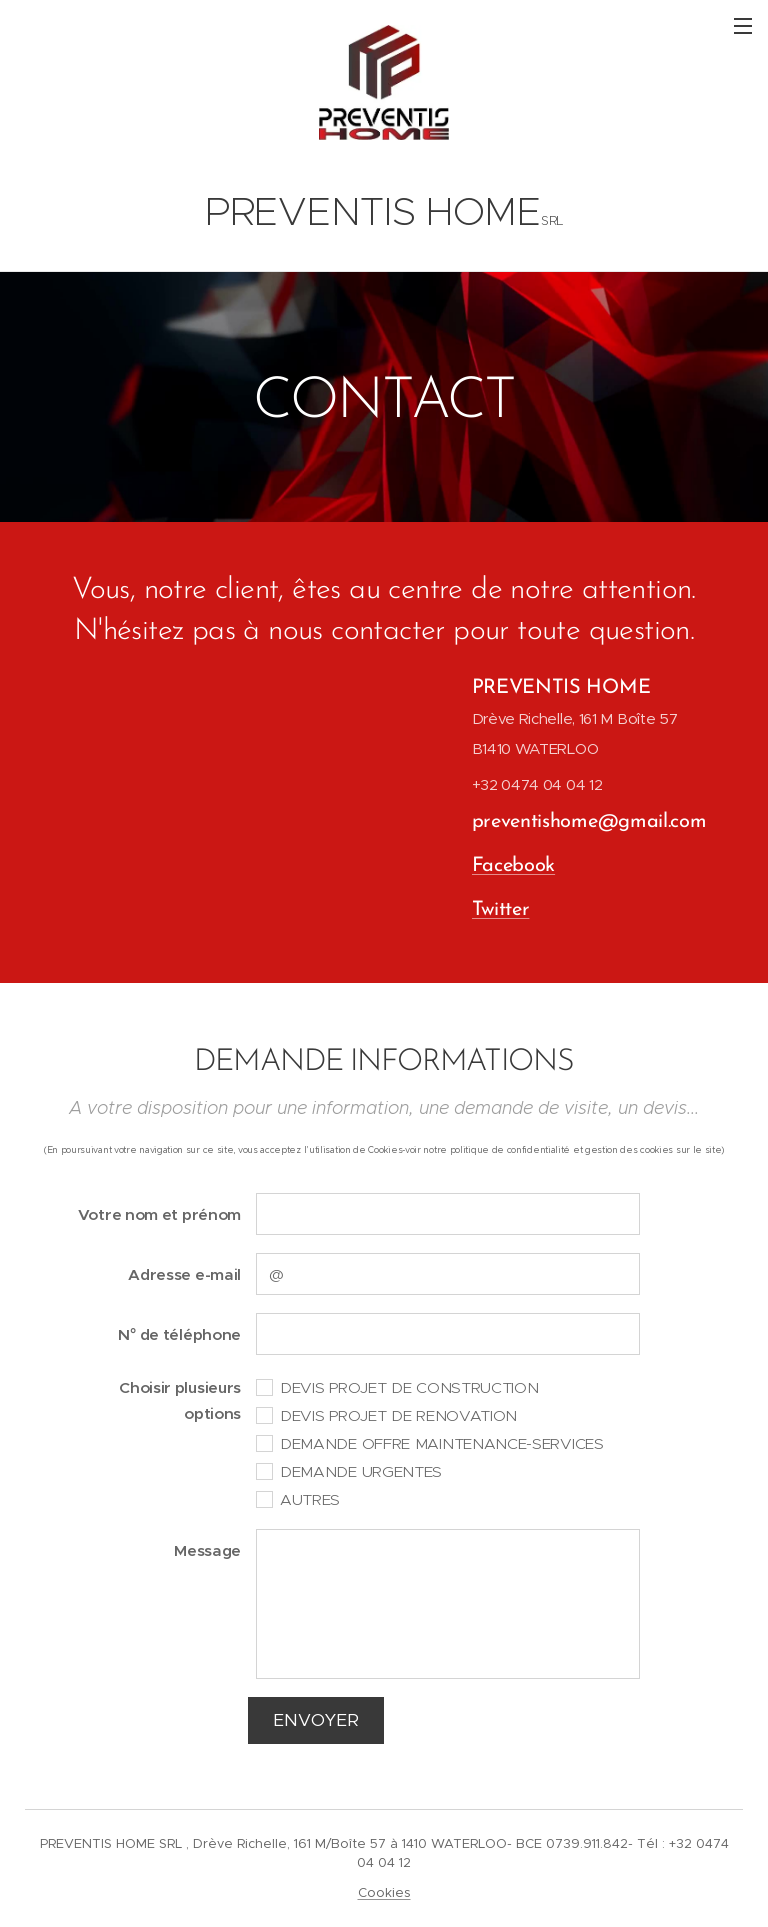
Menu (743, 26)
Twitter (500, 910)
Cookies (384, 1892)
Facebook (513, 866)
